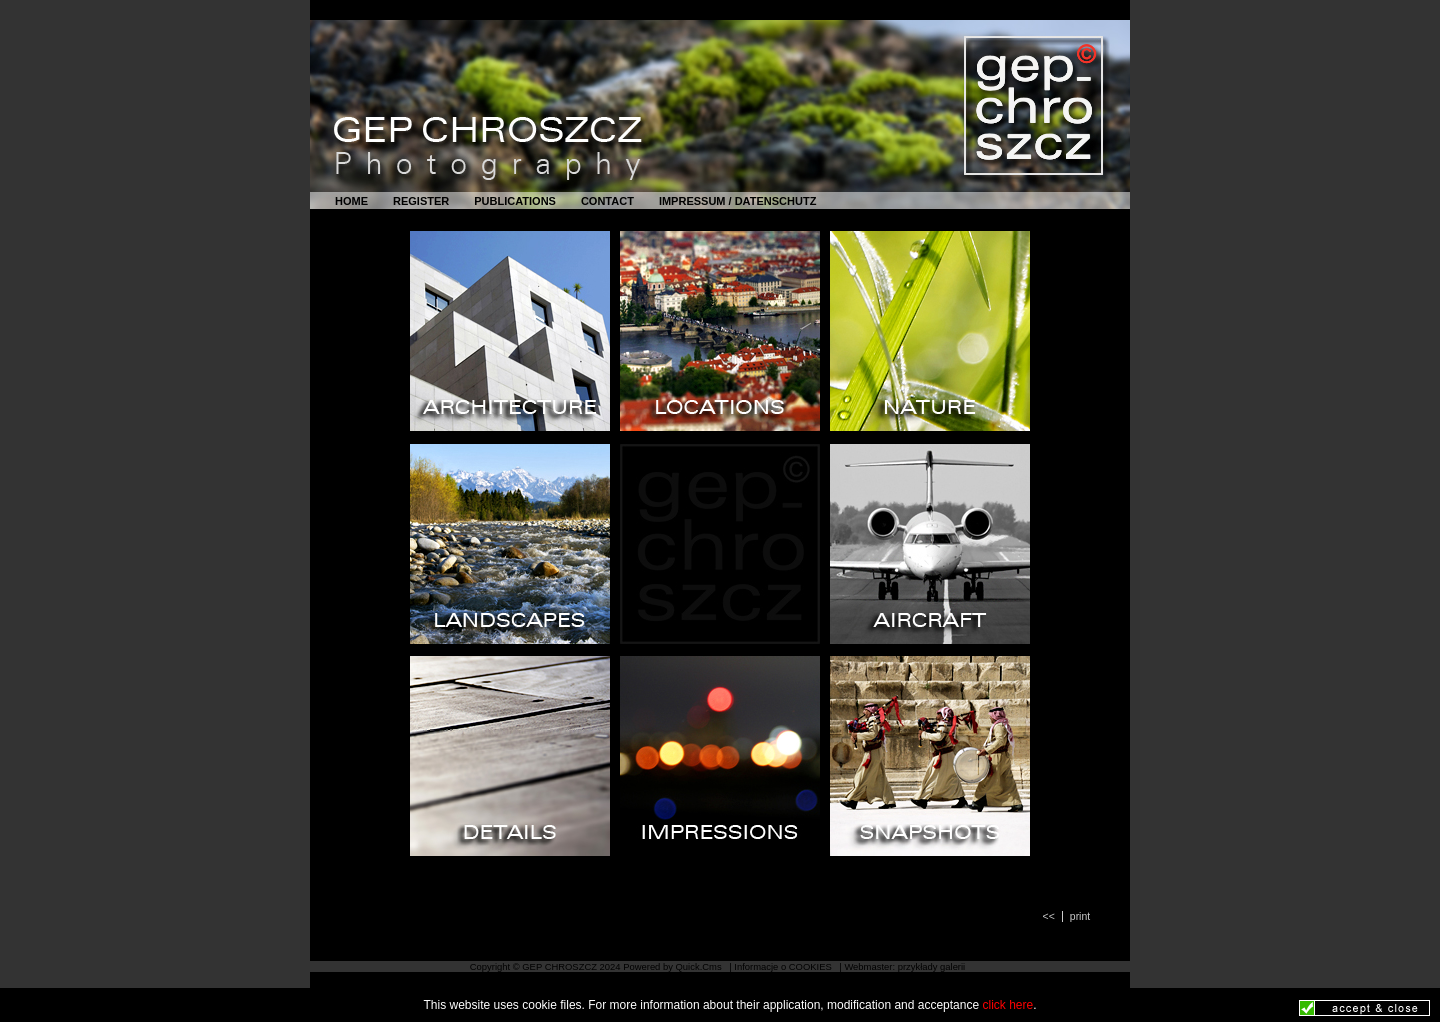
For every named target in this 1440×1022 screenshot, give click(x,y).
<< (1049, 916)
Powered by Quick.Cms (673, 966)
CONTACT (607, 201)
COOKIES (812, 966)
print (1080, 916)
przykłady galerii (932, 966)
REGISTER (421, 201)
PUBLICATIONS (515, 201)
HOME (351, 201)
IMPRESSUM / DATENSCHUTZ (737, 201)
